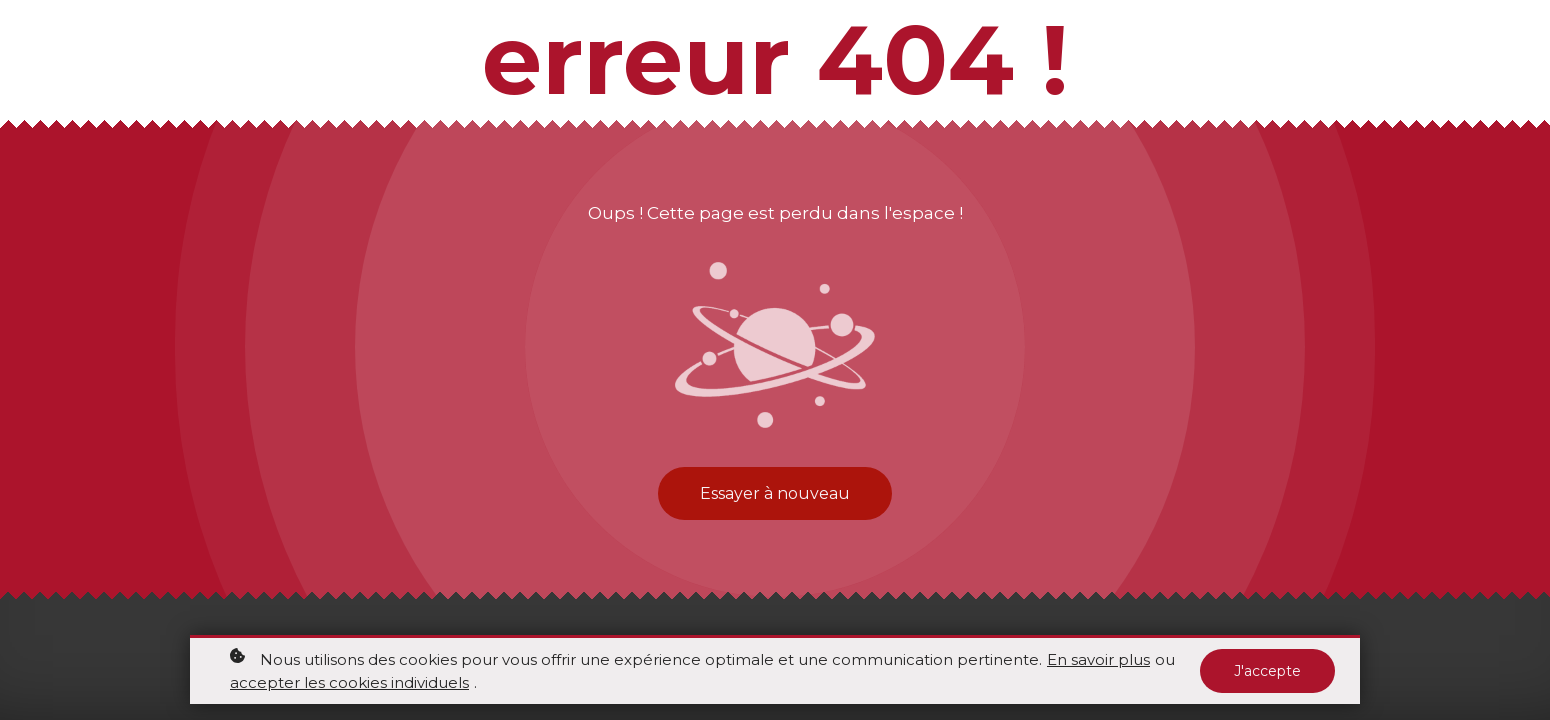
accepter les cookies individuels (349, 682)
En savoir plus (1098, 659)
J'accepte (1267, 671)
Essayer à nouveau (775, 493)
